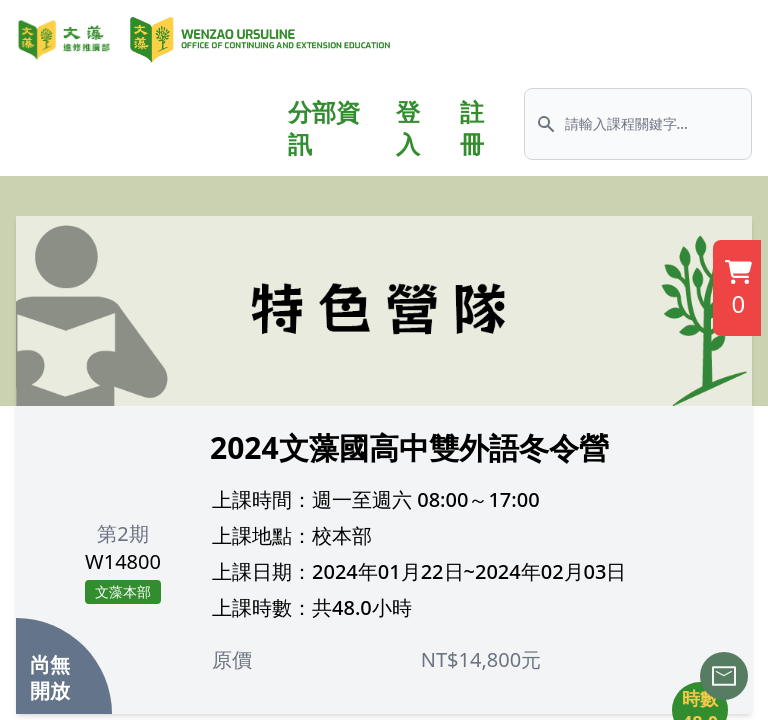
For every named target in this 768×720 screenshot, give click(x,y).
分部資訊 (324, 128)
